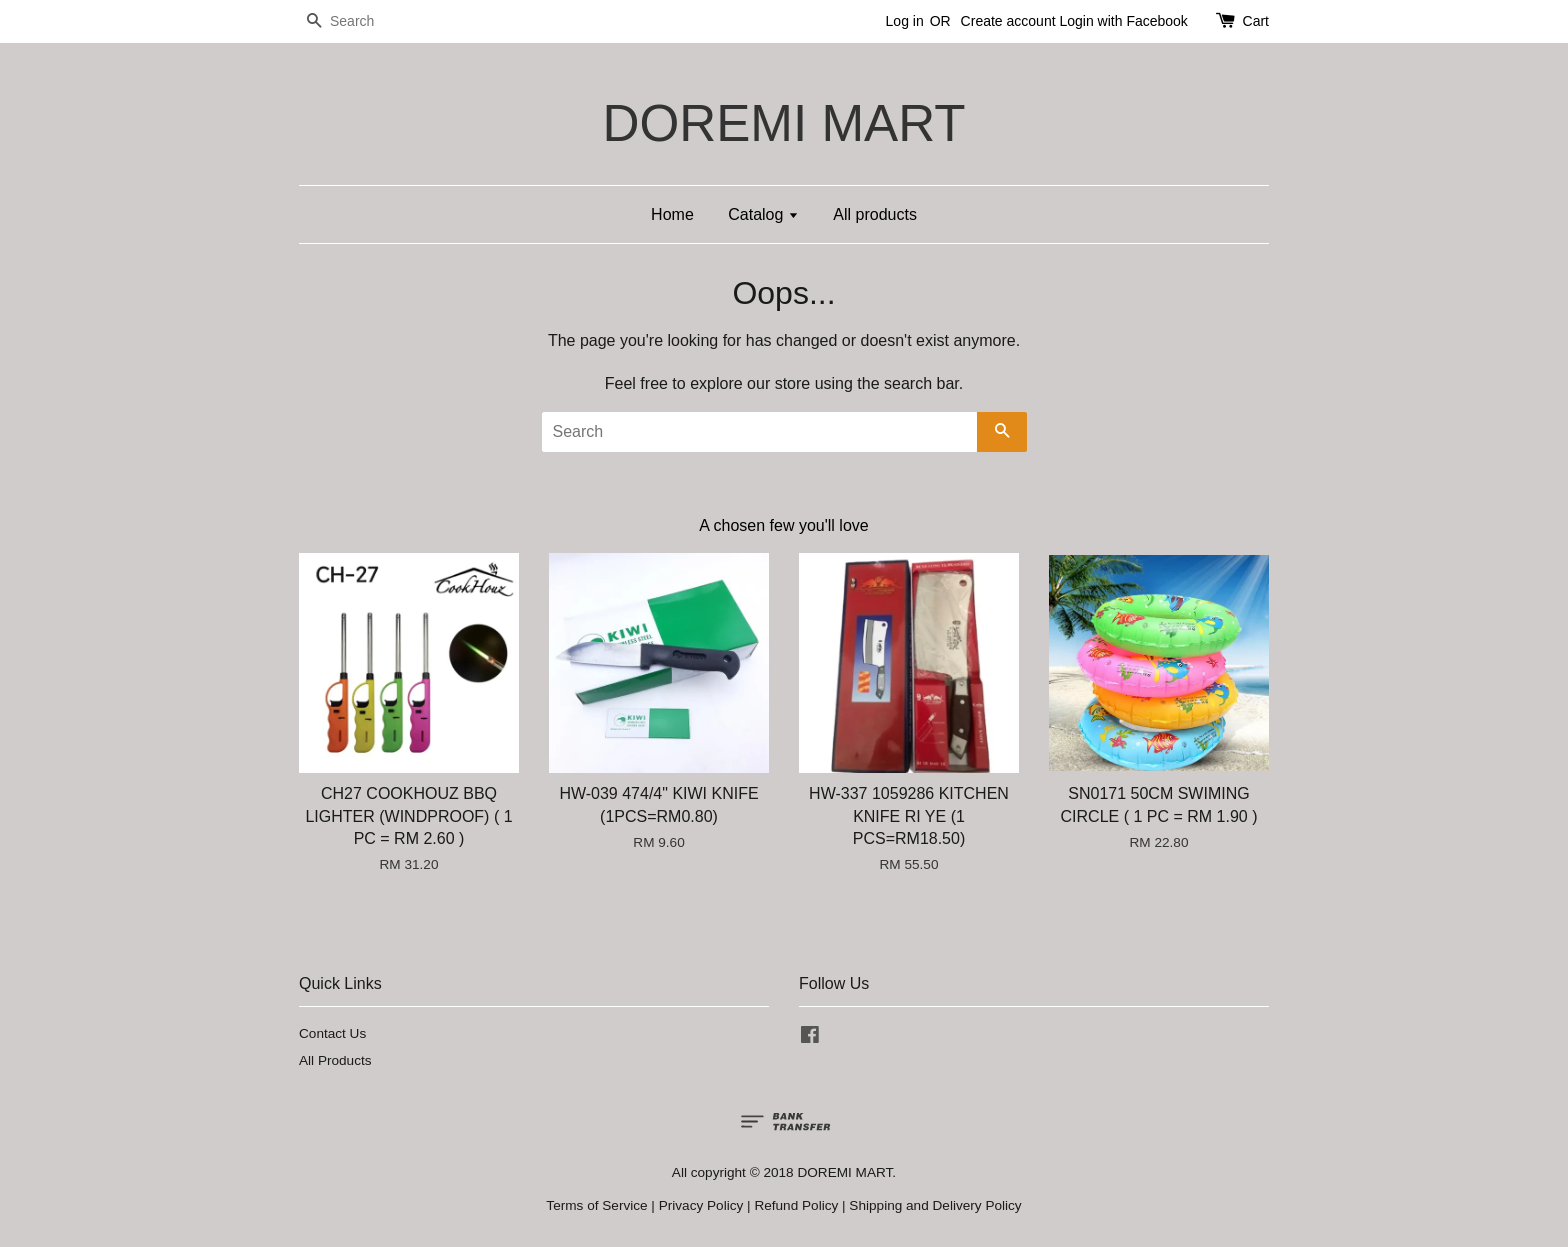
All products (875, 214)
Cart (1256, 21)
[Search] (359, 21)
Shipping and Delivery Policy (935, 1205)
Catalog (763, 214)
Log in (905, 21)
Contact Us (332, 1033)
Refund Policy (796, 1205)
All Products (335, 1060)
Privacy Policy (701, 1205)
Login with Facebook (1123, 21)
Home (672, 214)
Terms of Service (596, 1205)
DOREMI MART (783, 123)
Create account (1008, 21)
